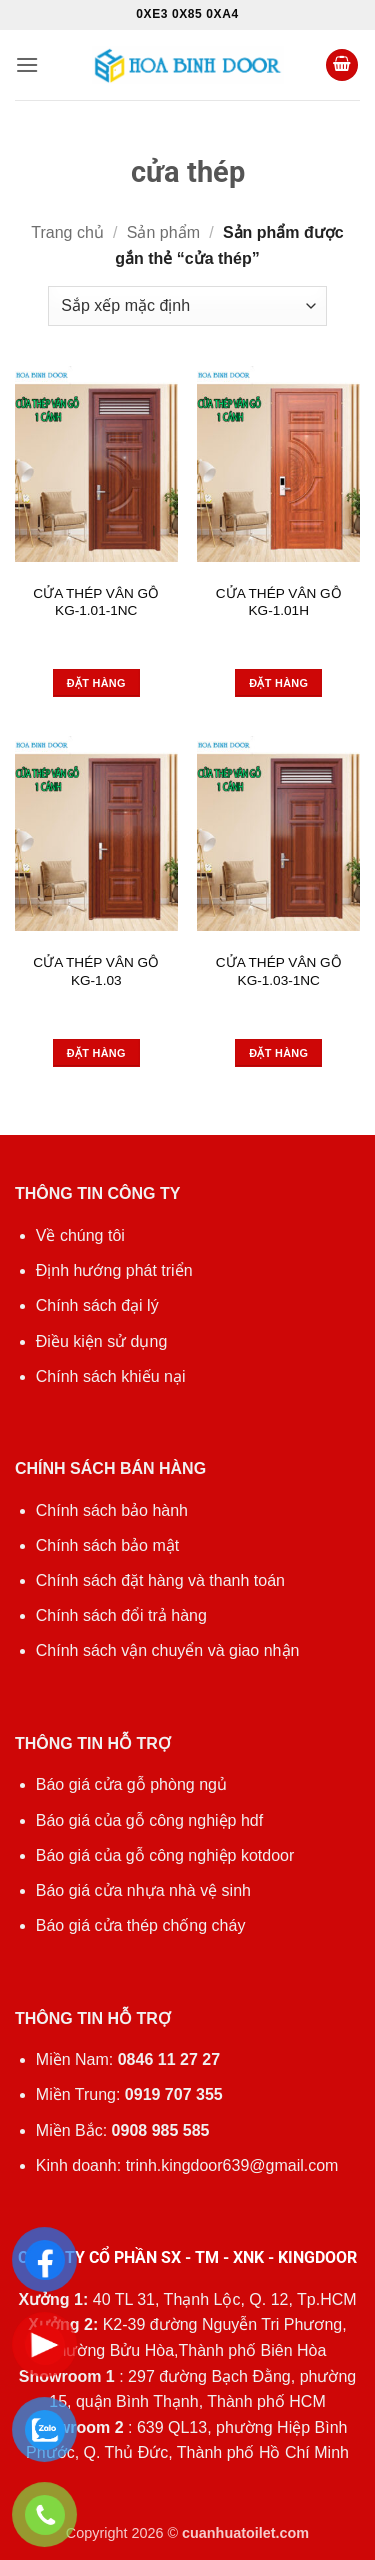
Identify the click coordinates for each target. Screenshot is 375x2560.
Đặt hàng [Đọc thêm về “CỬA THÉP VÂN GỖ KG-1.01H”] (278, 683)
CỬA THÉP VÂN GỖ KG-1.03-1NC (279, 971)
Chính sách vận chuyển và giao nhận (168, 1650)
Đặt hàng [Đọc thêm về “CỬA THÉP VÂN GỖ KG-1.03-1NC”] (278, 1053)
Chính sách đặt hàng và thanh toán (160, 1580)
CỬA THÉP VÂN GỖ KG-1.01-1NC (96, 602)
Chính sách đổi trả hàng (121, 1615)
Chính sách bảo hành (112, 1510)
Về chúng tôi (80, 1235)
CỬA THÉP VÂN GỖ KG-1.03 (96, 971)
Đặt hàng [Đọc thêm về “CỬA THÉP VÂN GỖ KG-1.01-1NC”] (96, 683)
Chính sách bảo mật (107, 1545)
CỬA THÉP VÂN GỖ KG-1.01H (279, 602)
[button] (27, 64)
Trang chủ (67, 232)
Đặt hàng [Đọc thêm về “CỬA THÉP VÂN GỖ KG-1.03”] (96, 1053)
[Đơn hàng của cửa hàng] (187, 306)
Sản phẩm (163, 232)
